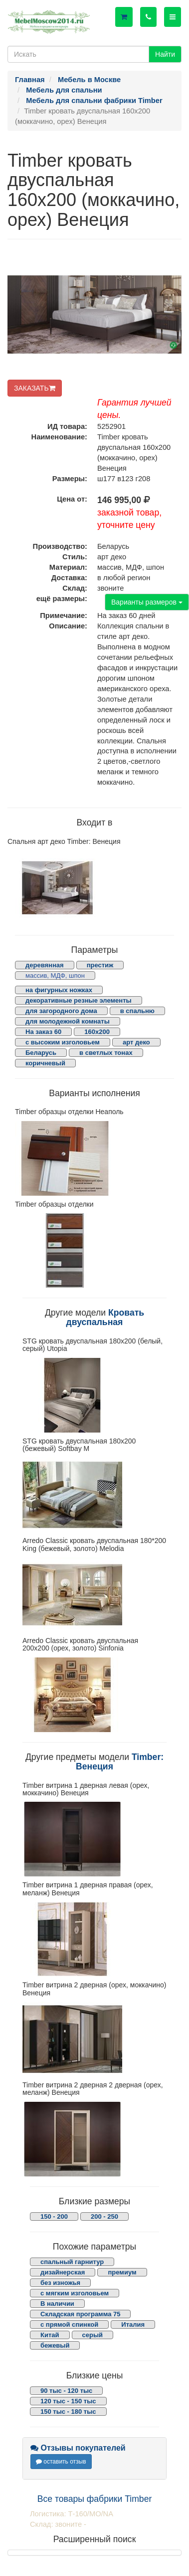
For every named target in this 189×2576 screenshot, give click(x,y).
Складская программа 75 (80, 2314)
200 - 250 (104, 2216)
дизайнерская (62, 2272)
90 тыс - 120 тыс (66, 2390)
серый (92, 2335)
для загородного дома (61, 1011)
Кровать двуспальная (105, 1317)
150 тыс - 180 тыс (68, 2411)
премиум (122, 2272)
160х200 (97, 1031)
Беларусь (40, 1052)
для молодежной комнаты (67, 1021)
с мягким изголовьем (74, 2293)
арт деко (136, 1042)
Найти (165, 54)
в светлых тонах (106, 1052)
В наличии (57, 2303)
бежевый (54, 2345)
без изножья (60, 2282)
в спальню (137, 1011)
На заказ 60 (43, 1031)
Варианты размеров (147, 602)
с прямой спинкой (69, 2324)
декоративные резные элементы (78, 1000)
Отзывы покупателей (78, 2448)
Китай (49, 2335)
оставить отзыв (61, 2461)
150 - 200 (54, 2216)
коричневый (45, 1063)
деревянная (44, 965)
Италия (133, 2324)
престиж (100, 965)
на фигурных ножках (58, 990)
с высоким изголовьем (62, 1042)
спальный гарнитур (72, 2262)
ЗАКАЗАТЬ (34, 388)
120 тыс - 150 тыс (68, 2401)
